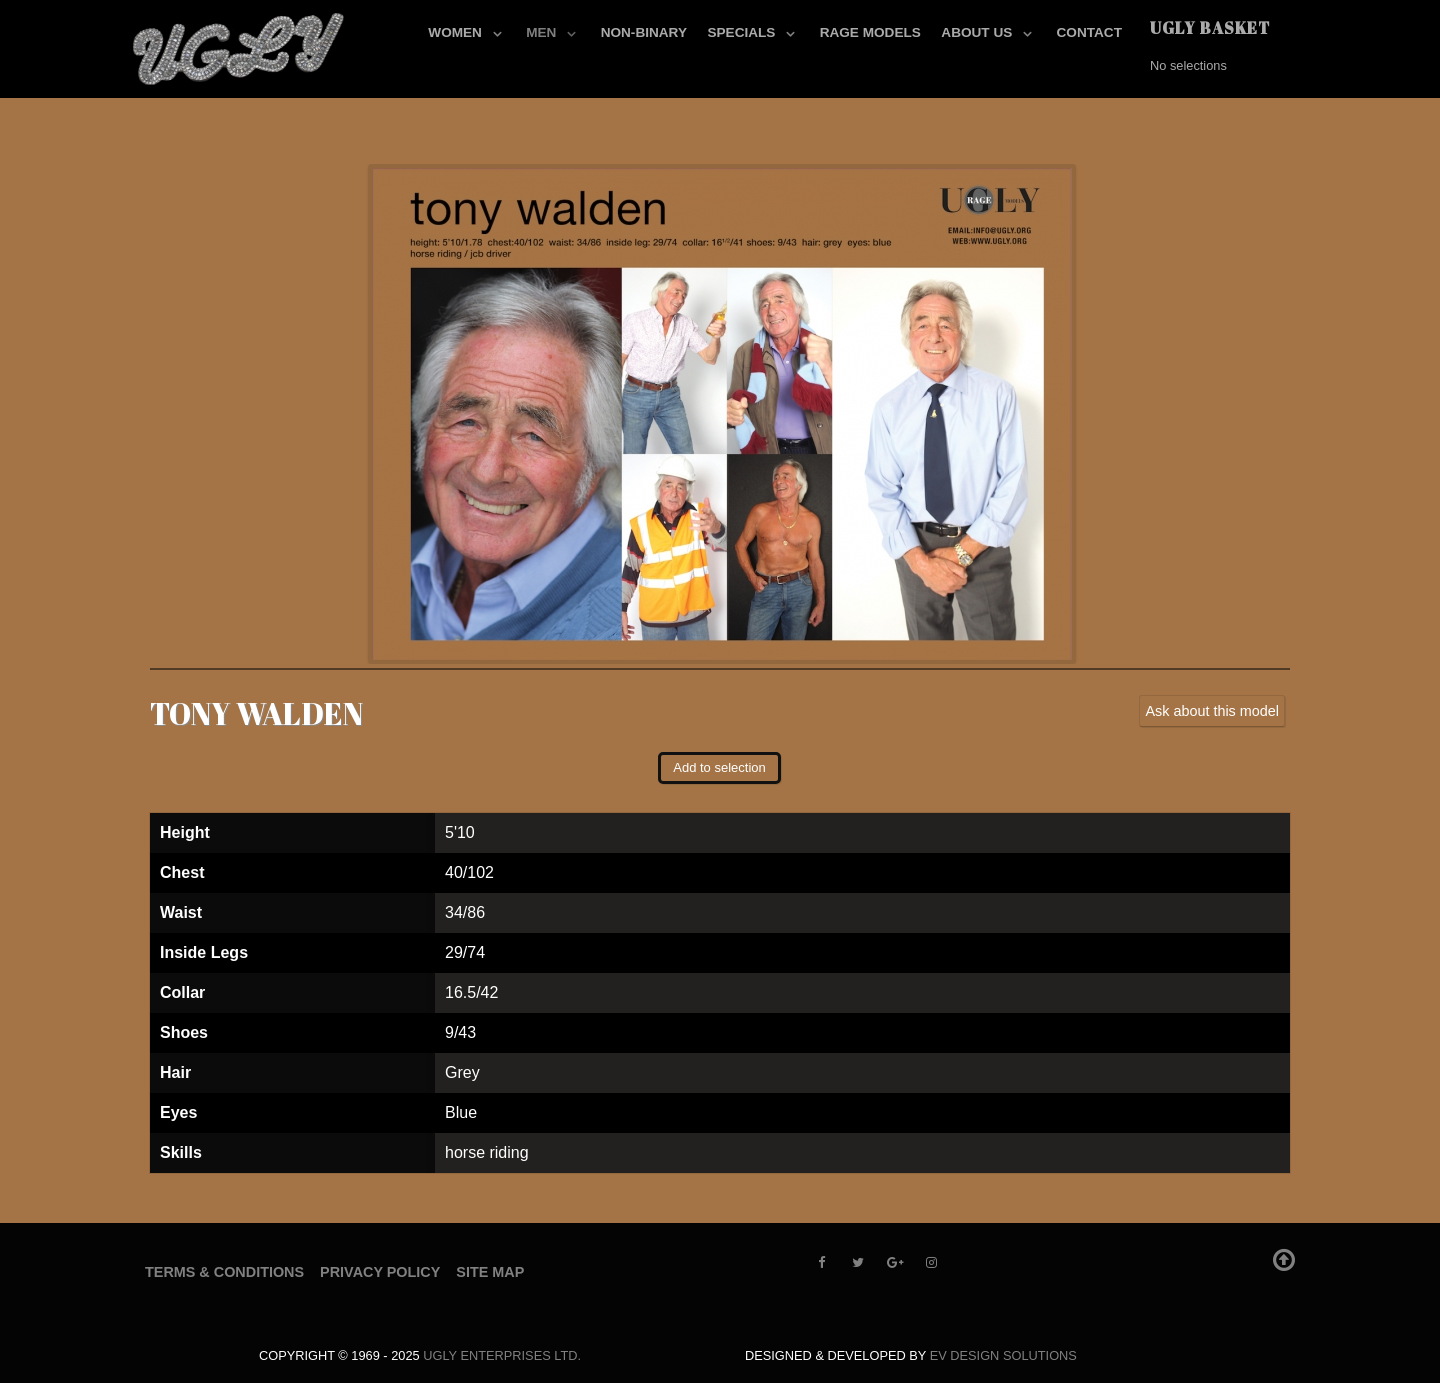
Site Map (490, 1272)
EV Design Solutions (1003, 1355)
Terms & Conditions (224, 1272)
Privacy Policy (380, 1272)
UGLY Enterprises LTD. (502, 1355)
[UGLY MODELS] (240, 45)
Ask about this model (1212, 711)
